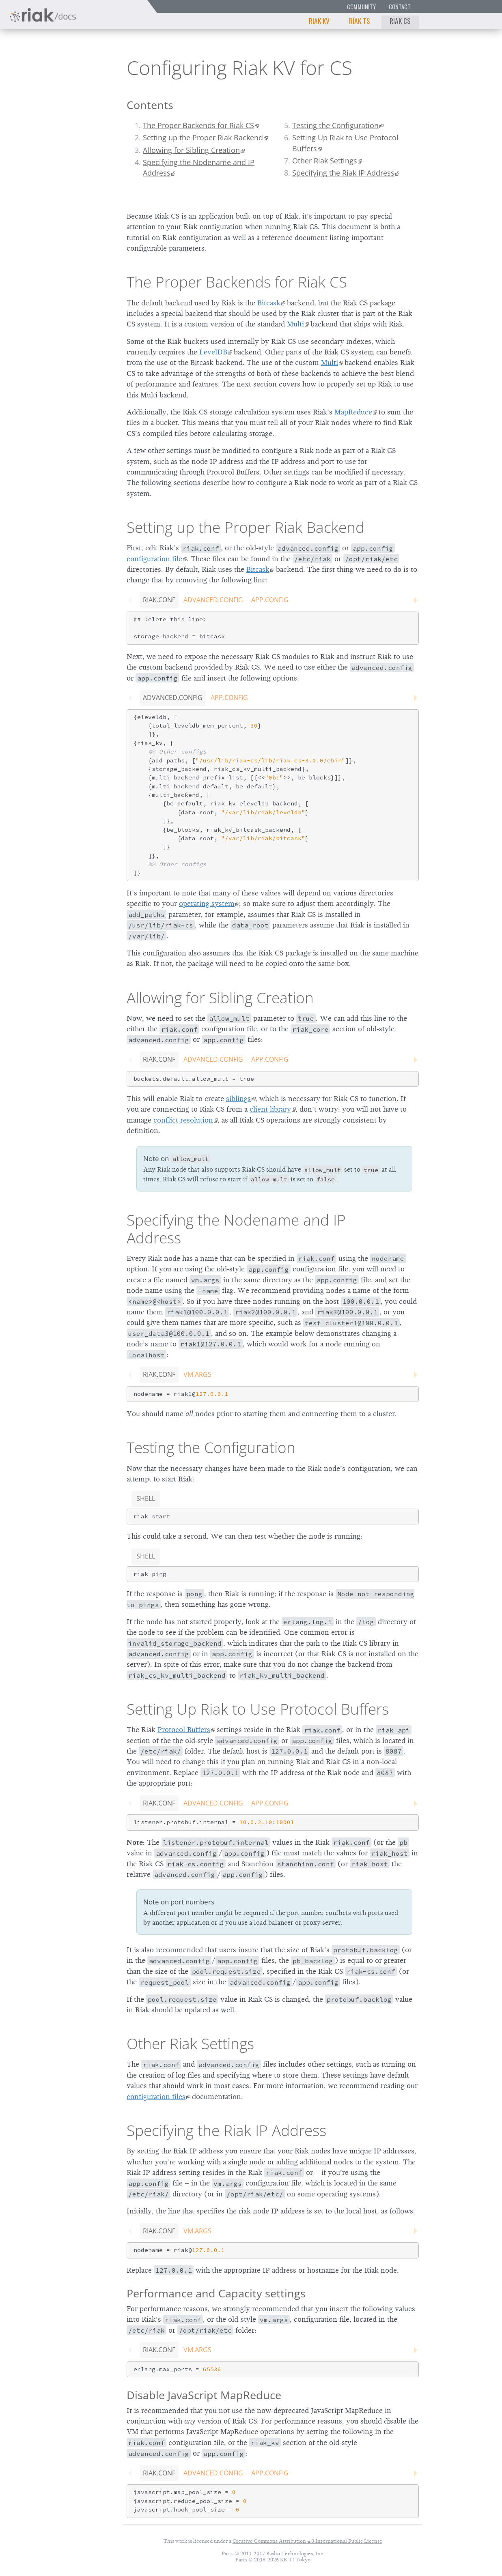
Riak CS (400, 20)
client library (270, 1109)
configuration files (156, 2097)
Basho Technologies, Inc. (295, 2553)
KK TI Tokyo (295, 2560)
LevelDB (213, 352)
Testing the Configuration (335, 125)
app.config (270, 599)
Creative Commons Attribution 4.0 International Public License (307, 2541)
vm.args (197, 1374)
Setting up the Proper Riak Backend (203, 137)
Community (361, 6)
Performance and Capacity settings (216, 2293)
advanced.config (213, 599)
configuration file (154, 559)
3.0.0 (83, 67)
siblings (238, 1099)
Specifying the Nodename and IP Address (198, 167)
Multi (295, 324)
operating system (207, 903)
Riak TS (359, 20)
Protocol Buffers (183, 1730)
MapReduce (353, 412)
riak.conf (159, 599)
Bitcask (268, 303)
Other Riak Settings (324, 160)
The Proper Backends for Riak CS (198, 125)
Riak (34, 66)
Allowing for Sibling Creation (191, 150)
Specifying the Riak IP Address (343, 173)
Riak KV (319, 20)
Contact (400, 6)
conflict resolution (183, 1120)
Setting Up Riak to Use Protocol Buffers (345, 143)
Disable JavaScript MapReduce (204, 2394)
